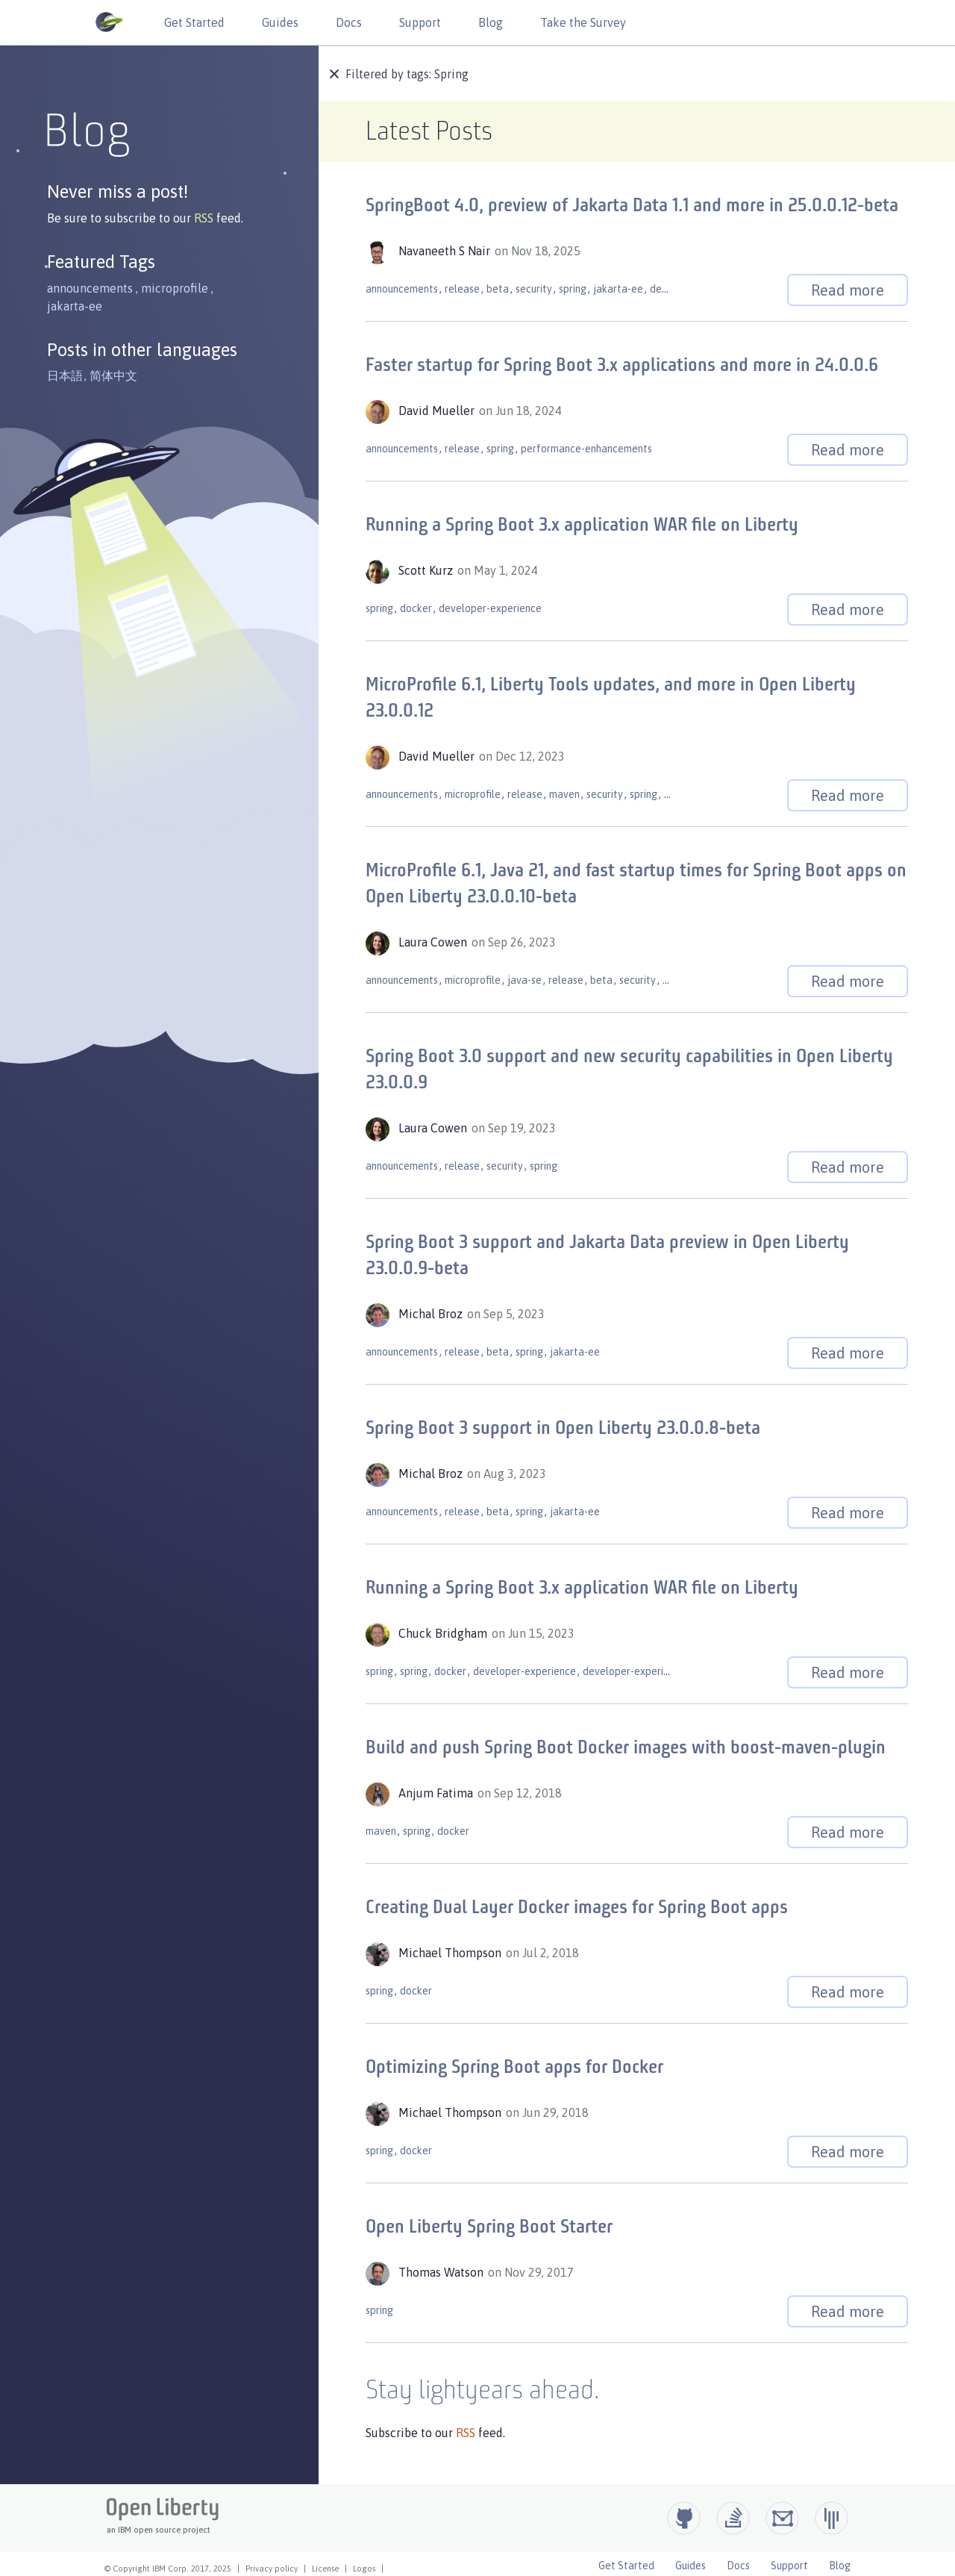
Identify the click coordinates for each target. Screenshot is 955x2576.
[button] (336, 75)
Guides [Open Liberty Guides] (690, 2566)
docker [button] (416, 608)
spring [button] (572, 289)
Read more (847, 290)
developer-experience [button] (490, 608)
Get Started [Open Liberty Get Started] (626, 2566)
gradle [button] (679, 794)
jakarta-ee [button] (74, 306)
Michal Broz (432, 1313)
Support (420, 22)
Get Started (194, 22)
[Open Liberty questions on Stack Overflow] (733, 2518)
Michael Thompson (451, 1952)
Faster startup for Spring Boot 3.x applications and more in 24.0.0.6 (622, 366)
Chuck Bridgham (444, 1633)
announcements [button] (90, 288)
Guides (280, 22)
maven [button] (564, 794)
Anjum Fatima (437, 1793)
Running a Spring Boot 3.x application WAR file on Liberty (582, 526)
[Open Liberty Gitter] (831, 2518)
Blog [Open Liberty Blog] (840, 2566)
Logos (364, 2568)
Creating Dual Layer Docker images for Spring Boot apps (577, 1908)
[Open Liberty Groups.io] (782, 2518)
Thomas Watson (442, 2272)
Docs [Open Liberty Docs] (738, 2566)
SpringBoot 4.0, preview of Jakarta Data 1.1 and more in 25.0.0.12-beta (632, 206)
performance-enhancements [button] (586, 449)
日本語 (65, 375)
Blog (490, 22)
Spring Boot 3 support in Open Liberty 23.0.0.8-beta (563, 1429)
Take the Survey (583, 22)
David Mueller (438, 410)
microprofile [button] (174, 288)
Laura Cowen (434, 942)
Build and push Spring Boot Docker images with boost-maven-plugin (626, 1748)
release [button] (462, 289)
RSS (205, 218)
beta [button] (497, 289)
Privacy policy (271, 2568)
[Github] (684, 2518)
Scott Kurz (427, 570)
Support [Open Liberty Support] (789, 2566)
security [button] (534, 289)
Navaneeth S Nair (445, 251)
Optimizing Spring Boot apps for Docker (514, 2068)
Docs (349, 22)
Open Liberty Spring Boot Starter (489, 2227)
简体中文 (113, 375)
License (325, 2568)
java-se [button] (524, 980)
